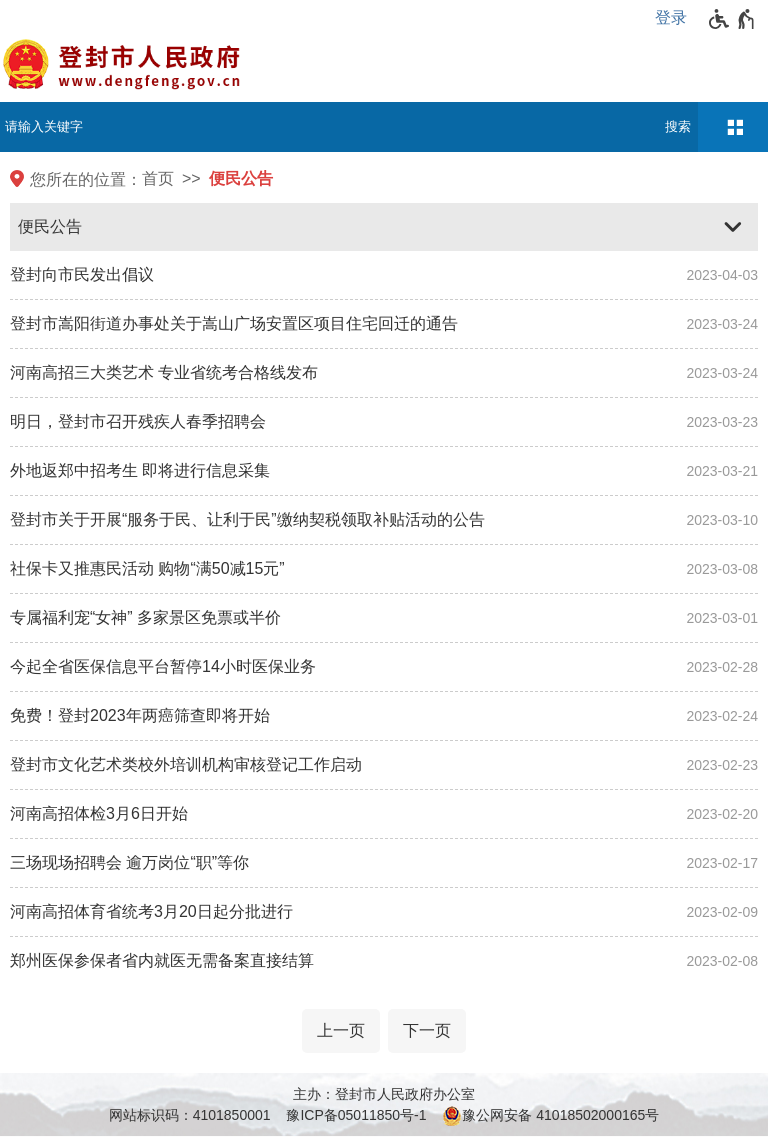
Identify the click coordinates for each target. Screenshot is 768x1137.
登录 (671, 17)
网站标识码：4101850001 (190, 1115)
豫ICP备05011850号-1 (356, 1115)
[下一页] (427, 1031)
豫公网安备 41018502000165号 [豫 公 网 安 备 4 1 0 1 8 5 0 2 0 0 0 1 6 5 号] (550, 1116)
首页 (158, 178)
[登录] (676, 18)
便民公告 (241, 178)
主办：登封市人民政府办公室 (384, 1094)
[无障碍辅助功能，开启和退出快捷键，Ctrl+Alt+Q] (732, 19)
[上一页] (341, 1031)
